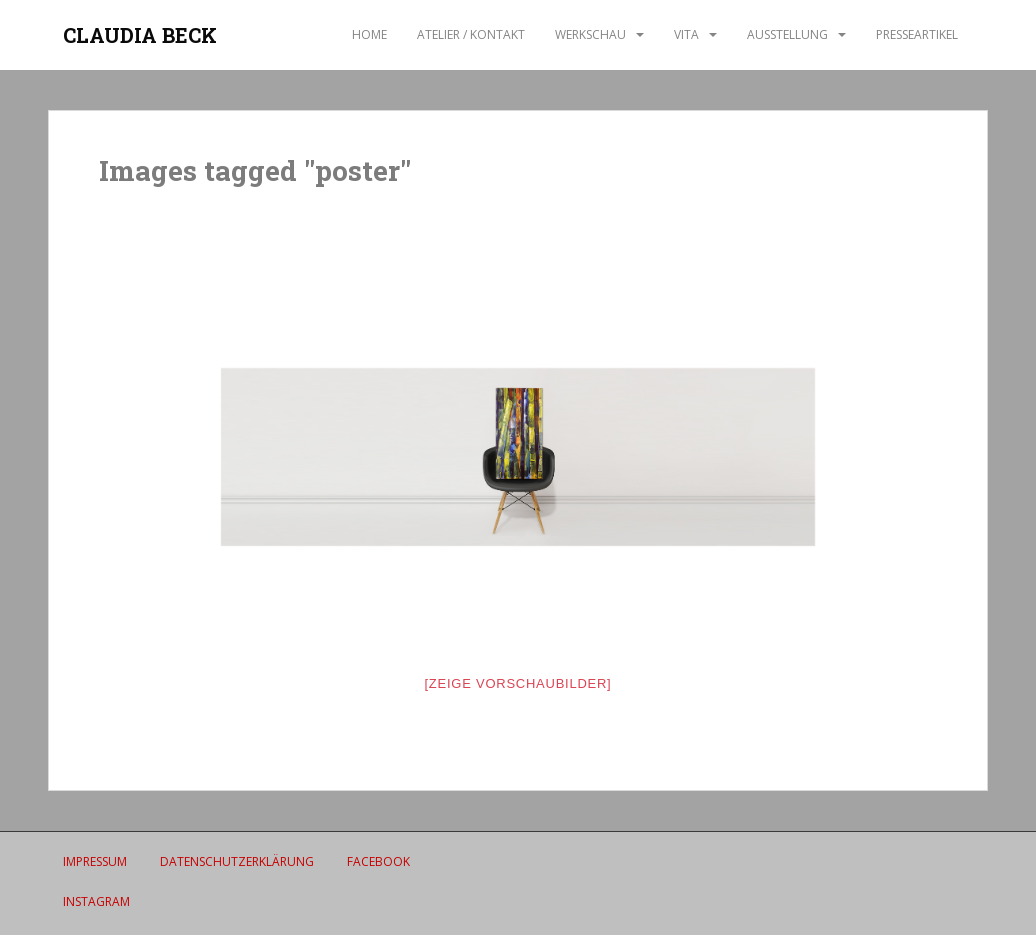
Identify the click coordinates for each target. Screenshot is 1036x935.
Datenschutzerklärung (237, 861)
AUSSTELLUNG (787, 34)
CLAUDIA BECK (140, 35)
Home (369, 34)
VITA (686, 34)
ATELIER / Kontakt (471, 34)
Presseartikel (917, 34)
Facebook (378, 861)
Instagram (96, 901)
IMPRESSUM (95, 861)
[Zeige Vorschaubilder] (518, 683)
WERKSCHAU (590, 34)
